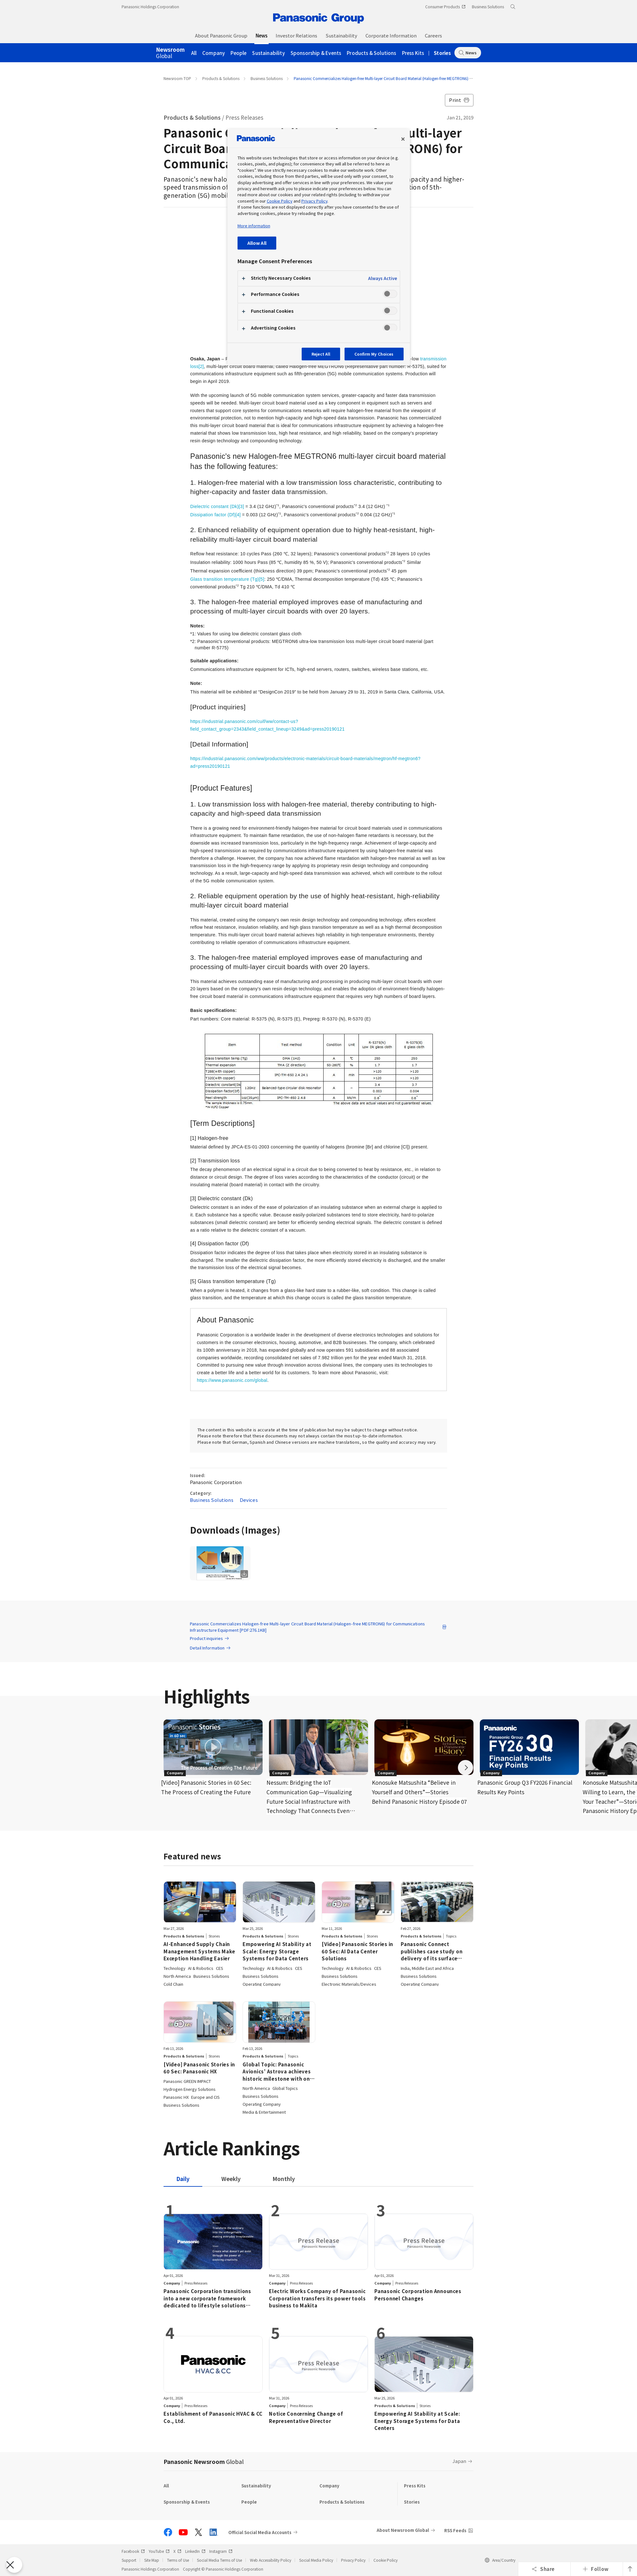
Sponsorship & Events (316, 53)
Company (213, 53)
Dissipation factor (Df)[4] (215, 514)
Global (170, 53)
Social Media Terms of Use (219, 2560)
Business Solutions (267, 78)
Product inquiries (209, 1638)
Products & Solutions (371, 53)
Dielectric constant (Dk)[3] (217, 506)
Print (459, 100)
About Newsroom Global (403, 2530)
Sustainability (268, 53)
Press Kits (413, 53)
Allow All (256, 242)
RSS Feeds (455, 2530)
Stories (442, 53)
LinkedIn (195, 2551)
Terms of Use (178, 2560)
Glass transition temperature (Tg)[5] (227, 579)
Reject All (321, 354)
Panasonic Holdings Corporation (150, 6)
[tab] (231, 2178)
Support (129, 2560)
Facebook (133, 2551)
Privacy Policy (353, 2560)
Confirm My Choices (373, 354)
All (194, 53)
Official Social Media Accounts (260, 2532)
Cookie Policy (385, 2560)
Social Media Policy (316, 2560)
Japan (459, 2461)
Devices (249, 1499)
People (238, 53)
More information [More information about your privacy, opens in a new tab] (254, 226)
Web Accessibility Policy (270, 2560)
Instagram (220, 2551)
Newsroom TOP (177, 78)
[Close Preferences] (14, 2565)
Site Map (151, 2560)
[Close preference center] (403, 139)
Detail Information (210, 1648)
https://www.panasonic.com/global (232, 1380)
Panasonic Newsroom (204, 2461)
